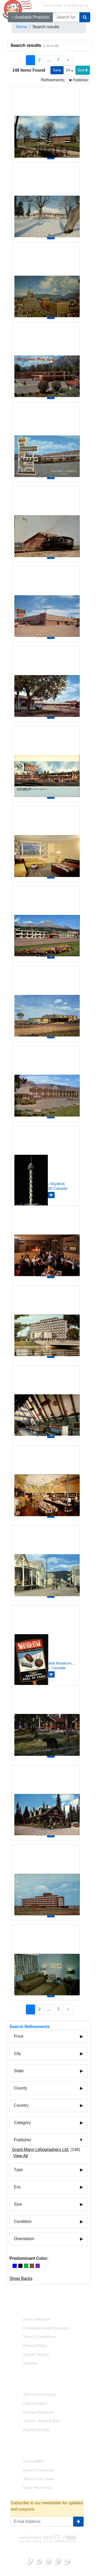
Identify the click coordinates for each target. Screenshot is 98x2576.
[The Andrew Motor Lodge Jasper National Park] (45, 841)
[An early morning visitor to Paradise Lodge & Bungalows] (45, 1719)
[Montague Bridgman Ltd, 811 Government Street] (45, 1480)
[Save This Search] (57, 70)
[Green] (26, 2266)
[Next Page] (68, 60)
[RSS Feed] (66, 2559)
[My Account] (56, 15)
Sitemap (30, 2363)
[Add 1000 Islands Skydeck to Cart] (51, 1195)
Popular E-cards (36, 2429)
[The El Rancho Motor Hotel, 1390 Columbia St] (45, 1080)
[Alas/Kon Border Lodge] (45, 760)
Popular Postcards (38, 2412)
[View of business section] (45, 281)
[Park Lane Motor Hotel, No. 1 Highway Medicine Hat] (45, 1000)
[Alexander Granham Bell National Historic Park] (45, 1400)
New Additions (35, 2403)
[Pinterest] (56, 2559)
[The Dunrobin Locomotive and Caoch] (45, 521)
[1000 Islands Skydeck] (45, 1160)
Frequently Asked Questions (46, 2328)
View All (20, 2156)
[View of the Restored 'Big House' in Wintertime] (45, 201)
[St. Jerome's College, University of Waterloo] (45, 121)
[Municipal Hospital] (45, 1879)
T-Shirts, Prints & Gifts (41, 2421)
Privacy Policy (34, 2345)
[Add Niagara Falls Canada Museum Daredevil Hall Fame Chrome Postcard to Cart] (51, 1674)
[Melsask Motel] (45, 680)
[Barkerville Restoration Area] (45, 1560)
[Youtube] (46, 2559)
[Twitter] (37, 2559)
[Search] (84, 17)
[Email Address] (41, 2522)
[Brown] (32, 2266)
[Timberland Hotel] (45, 601)
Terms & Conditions (39, 2336)
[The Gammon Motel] (45, 361)
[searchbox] (66, 17)
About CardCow (36, 2319)
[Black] (20, 2266)
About (21, 2306)
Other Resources (37, 2487)
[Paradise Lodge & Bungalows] (45, 1799)
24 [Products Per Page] (69, 70)
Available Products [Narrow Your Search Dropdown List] (30, 17)
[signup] (78, 2522)
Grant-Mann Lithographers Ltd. (40, 2149)
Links (21, 2382)
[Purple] (38, 2266)
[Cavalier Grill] (45, 1240)
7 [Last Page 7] (58, 60)
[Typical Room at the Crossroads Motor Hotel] (45, 1959)
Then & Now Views (38, 2478)
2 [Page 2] (39, 60)
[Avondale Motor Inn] (45, 441)
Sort (83, 70)
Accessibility (33, 2461)
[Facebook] (28, 2559)
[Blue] (15, 2266)
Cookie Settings (36, 2354)
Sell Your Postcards (39, 2394)
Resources (26, 2448)
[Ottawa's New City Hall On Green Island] (45, 1320)
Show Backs (20, 2278)
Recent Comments (38, 2470)
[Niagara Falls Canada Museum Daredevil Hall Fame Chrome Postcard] (45, 1640)
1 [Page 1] (30, 60)
